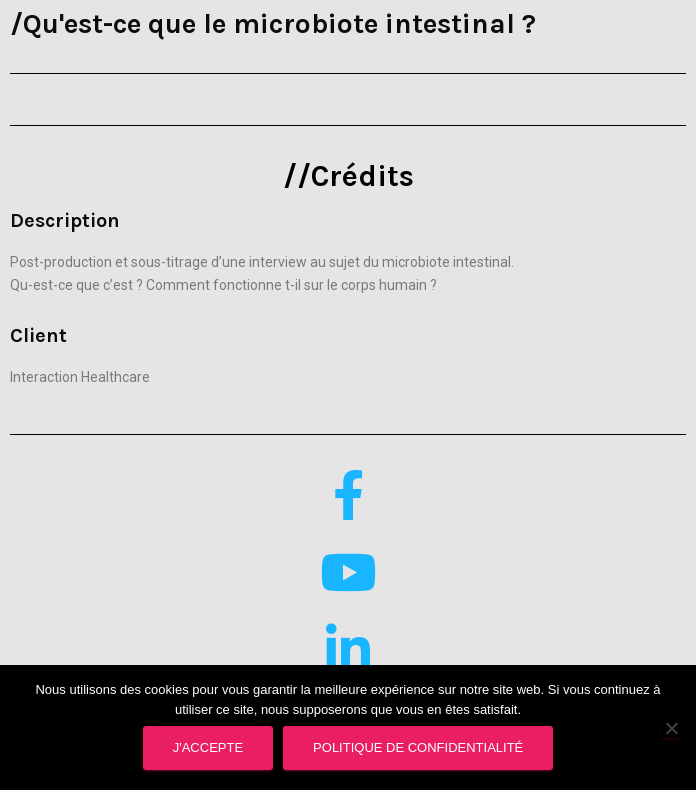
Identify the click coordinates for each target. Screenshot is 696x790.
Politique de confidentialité (418, 747)
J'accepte (208, 747)
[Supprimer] (671, 728)
